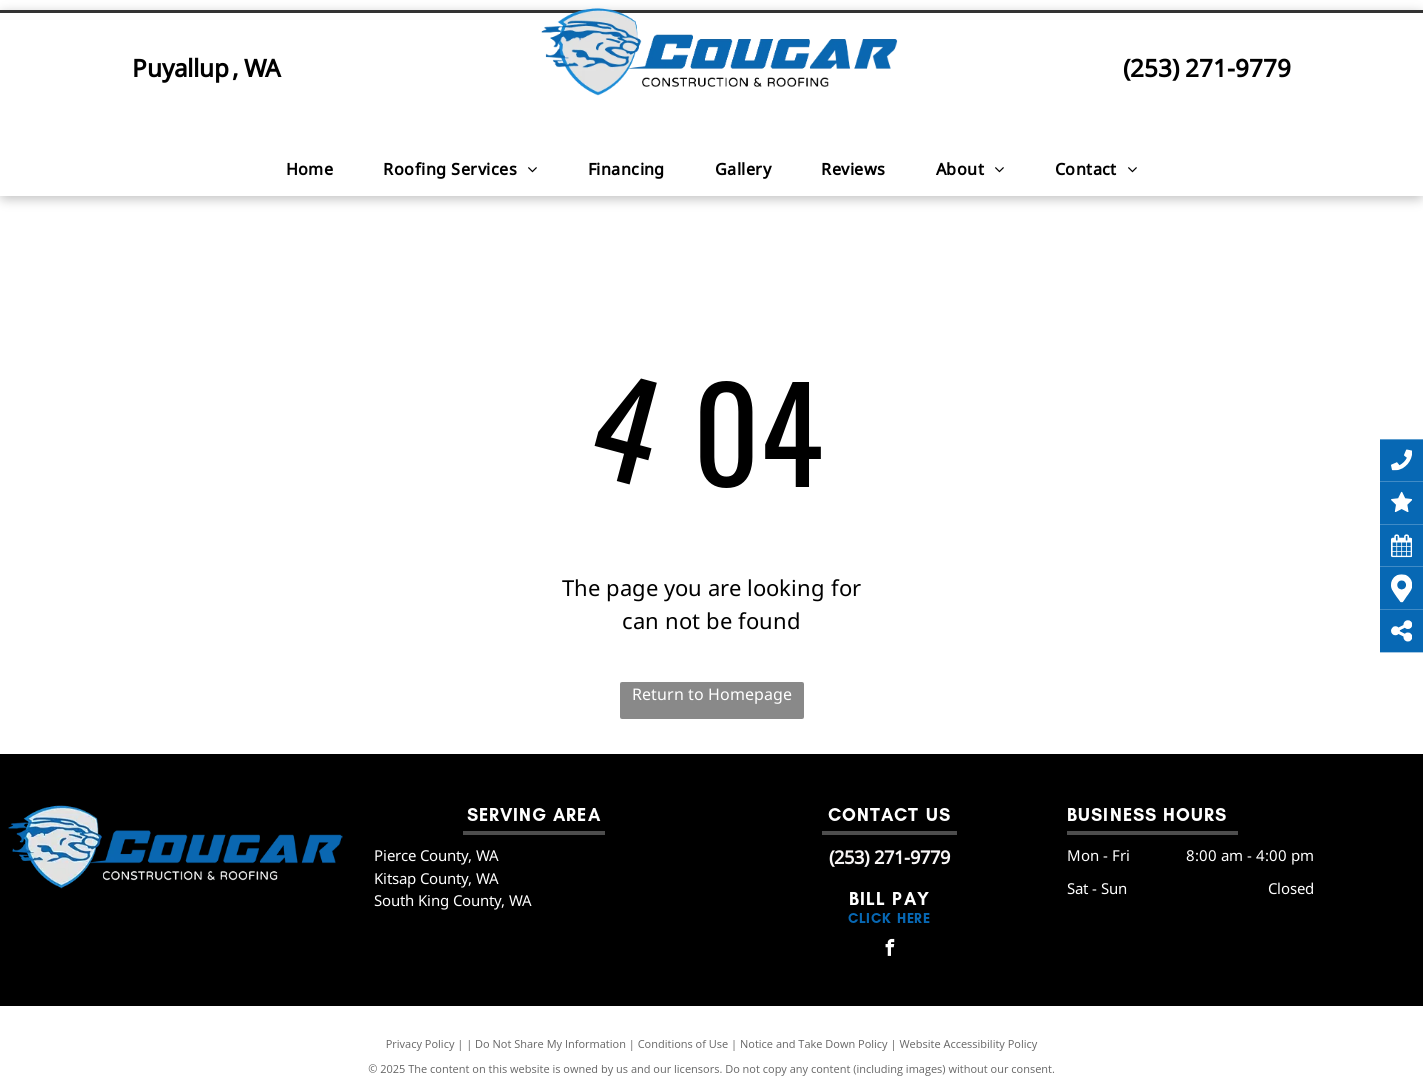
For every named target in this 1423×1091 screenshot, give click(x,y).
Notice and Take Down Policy (814, 1043)
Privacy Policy (420, 1043)
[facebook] (889, 950)
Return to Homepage (712, 694)
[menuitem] (310, 169)
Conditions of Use (683, 1043)
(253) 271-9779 (1207, 67)
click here (889, 918)
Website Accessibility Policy (968, 1043)
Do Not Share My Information (550, 1043)
